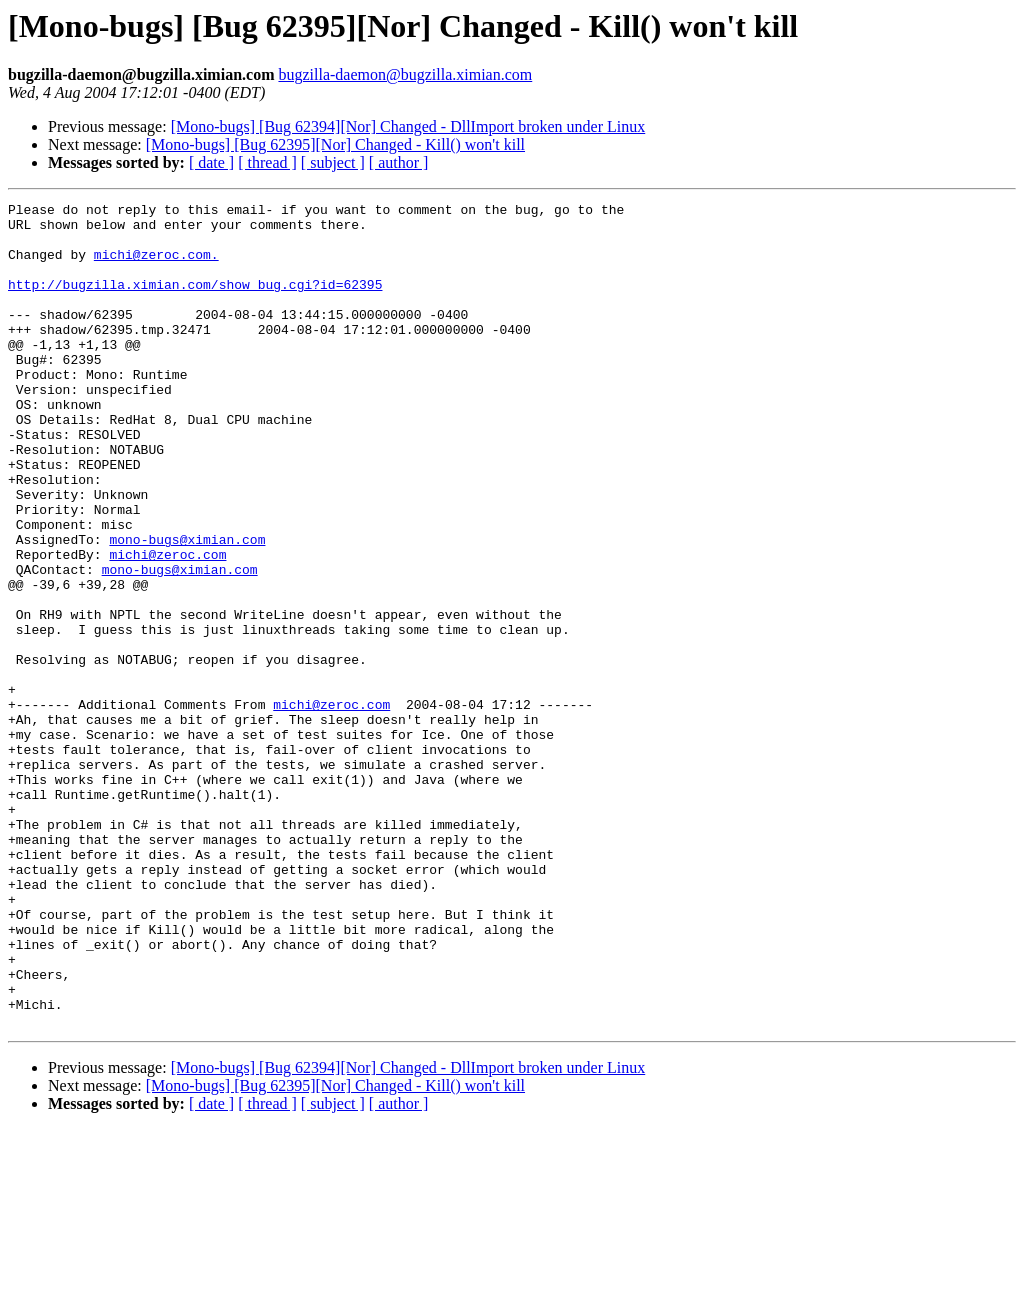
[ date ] (211, 162)
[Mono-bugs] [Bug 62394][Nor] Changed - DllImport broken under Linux (408, 126)
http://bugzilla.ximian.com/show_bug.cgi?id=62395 (195, 302)
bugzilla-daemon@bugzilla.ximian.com (405, 74)
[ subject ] (333, 162)
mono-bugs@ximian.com (187, 608)
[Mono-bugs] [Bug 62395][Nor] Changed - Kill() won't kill (335, 144)
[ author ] (399, 162)
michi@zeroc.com (167, 626)
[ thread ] (267, 162)
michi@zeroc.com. (156, 266)
